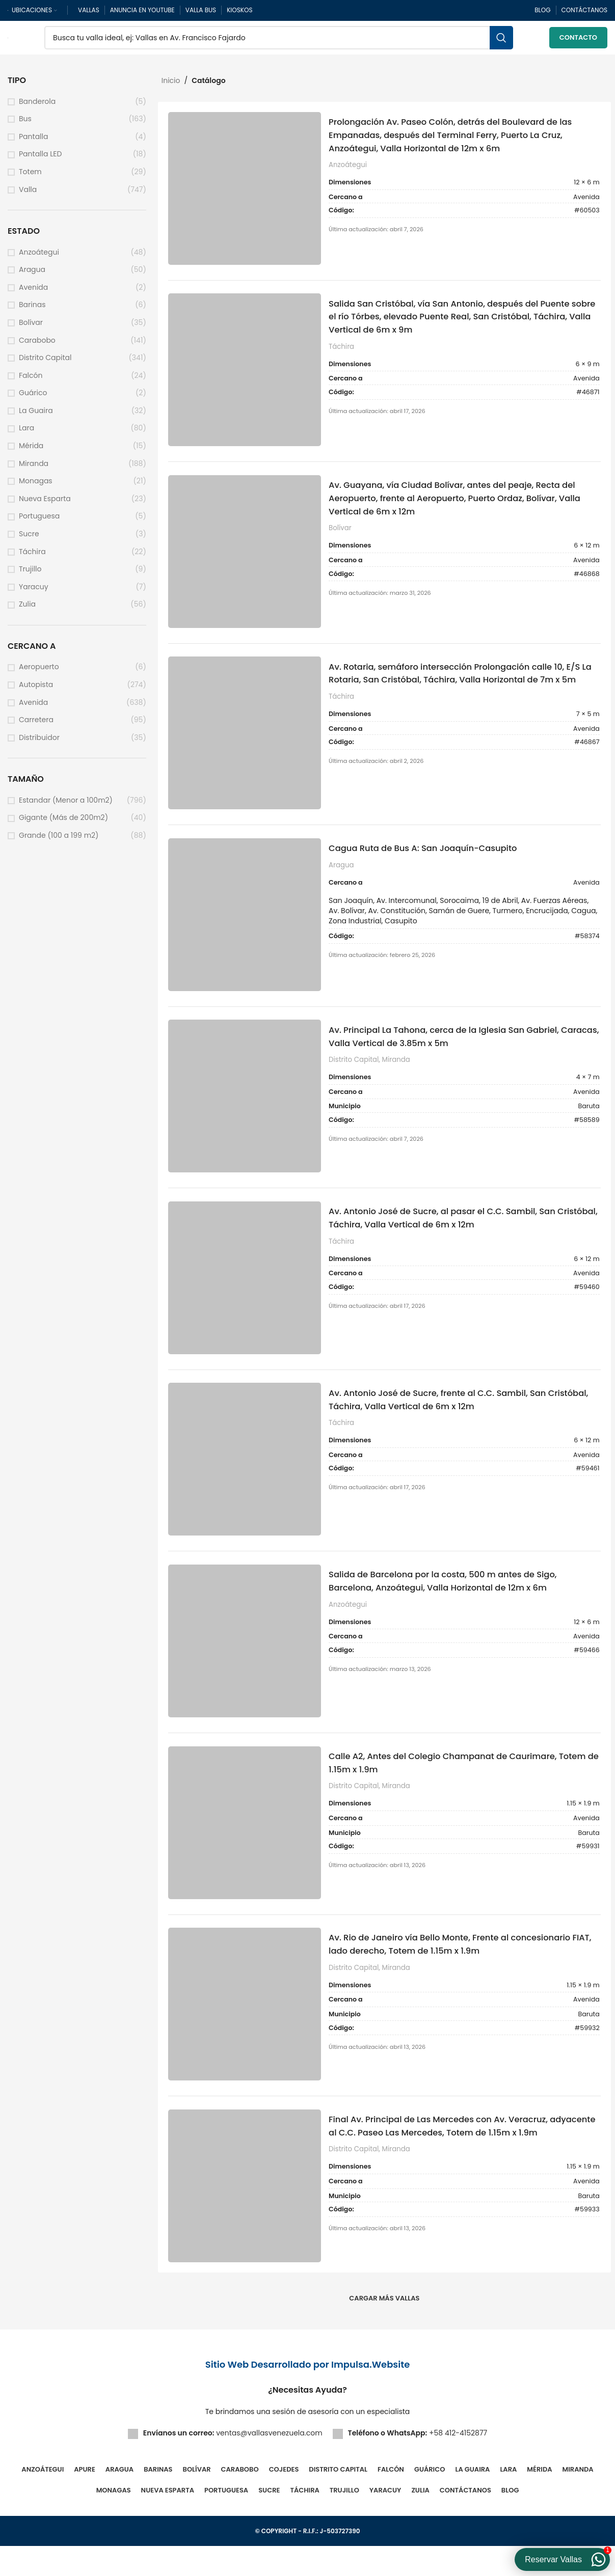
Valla (28, 194)
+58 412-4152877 (458, 2463)
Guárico (33, 398)
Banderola (37, 106)
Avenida (33, 292)
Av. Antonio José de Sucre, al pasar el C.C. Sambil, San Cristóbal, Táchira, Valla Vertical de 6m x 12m (458, 1236)
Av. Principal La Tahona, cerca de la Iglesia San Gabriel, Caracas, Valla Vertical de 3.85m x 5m (460, 1052)
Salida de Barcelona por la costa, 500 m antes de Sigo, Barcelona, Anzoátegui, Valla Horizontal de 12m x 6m (459, 1603)
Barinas (32, 310)
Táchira (32, 556)
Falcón (30, 381)
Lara (26, 433)
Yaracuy (33, 592)
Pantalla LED (40, 159)
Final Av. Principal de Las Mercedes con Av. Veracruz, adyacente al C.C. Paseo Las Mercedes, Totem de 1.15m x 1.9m (463, 2162)
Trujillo (30, 574)
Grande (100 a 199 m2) (58, 840)
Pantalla (33, 142)
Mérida (31, 451)
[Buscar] (278, 40)
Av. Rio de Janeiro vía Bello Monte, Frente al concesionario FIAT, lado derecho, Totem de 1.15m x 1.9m (462, 1971)
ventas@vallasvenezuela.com (269, 2463)
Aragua (32, 275)
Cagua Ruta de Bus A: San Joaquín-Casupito (437, 862)
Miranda (33, 468)
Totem (30, 177)
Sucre (29, 539)
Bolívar (31, 328)
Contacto (578, 40)
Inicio (171, 85)
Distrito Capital (45, 363)
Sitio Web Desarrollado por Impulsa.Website (307, 2394)
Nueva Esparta (45, 504)
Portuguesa (39, 521)
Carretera (36, 725)
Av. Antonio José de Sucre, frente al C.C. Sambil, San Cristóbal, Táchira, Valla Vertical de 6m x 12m (453, 1420)
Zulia (27, 609)
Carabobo (37, 345)
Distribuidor (39, 743)
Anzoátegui (39, 257)
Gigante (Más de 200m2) (63, 823)
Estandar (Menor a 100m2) (66, 805)
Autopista (36, 690)
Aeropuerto (39, 672)
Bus (25, 124)
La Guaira (36, 416)
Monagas (35, 486)
